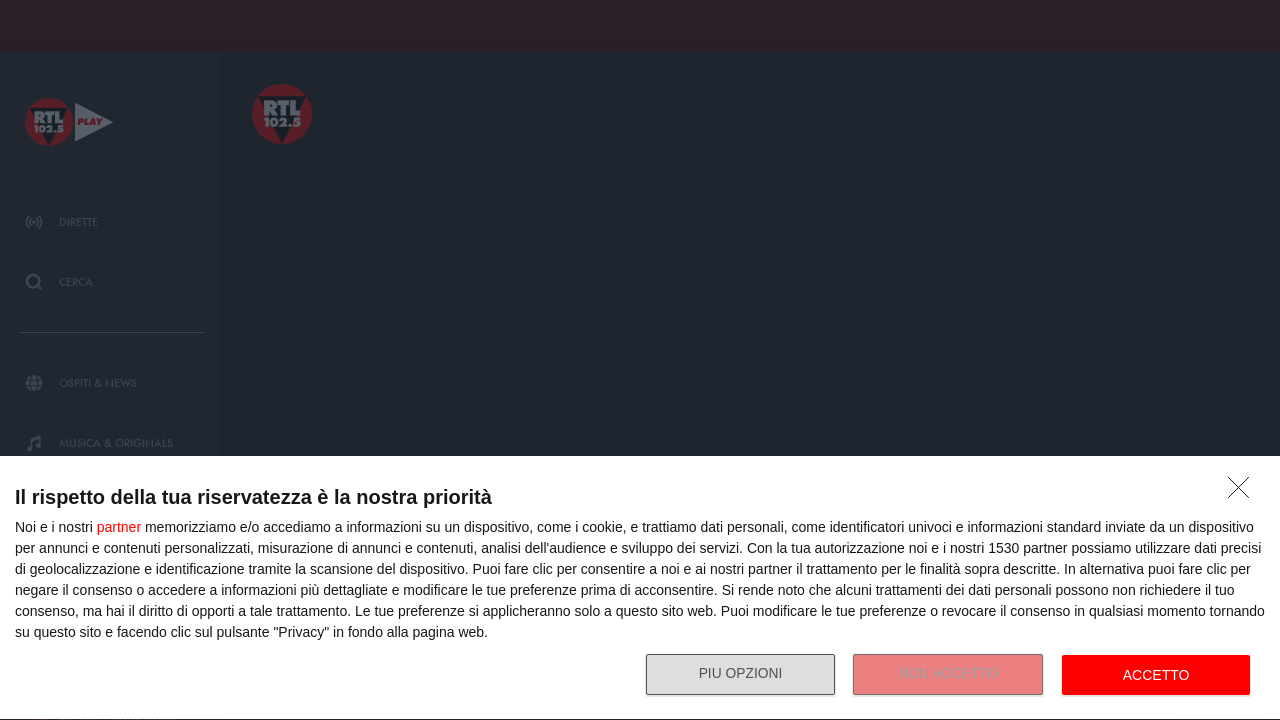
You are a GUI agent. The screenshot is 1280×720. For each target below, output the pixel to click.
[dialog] (640, 588)
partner (119, 527)
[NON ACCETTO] (1244, 493)
